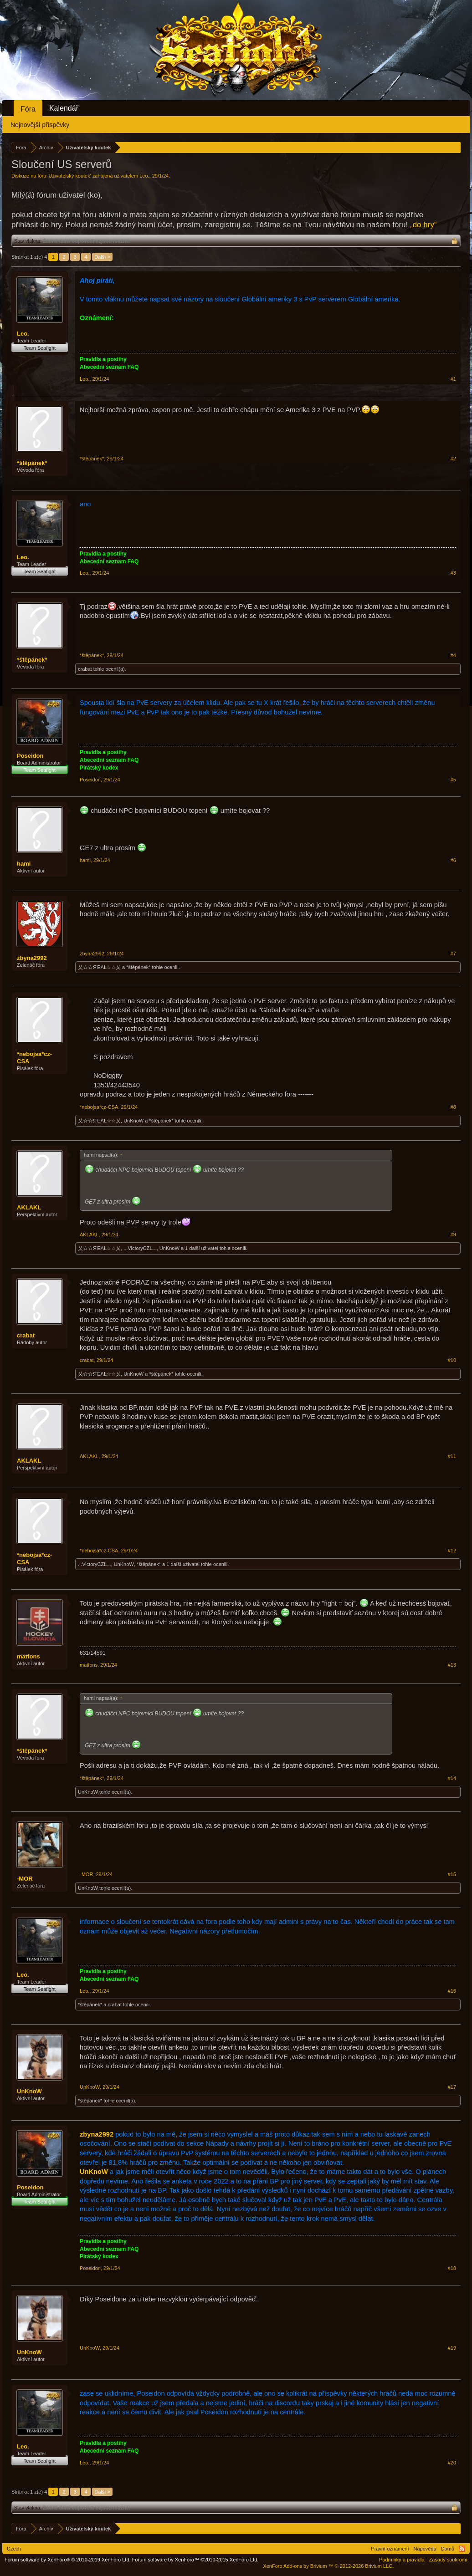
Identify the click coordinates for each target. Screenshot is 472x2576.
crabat (85, 669)
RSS (462, 2548)
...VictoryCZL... (140, 1248)
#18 (452, 2268)
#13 (452, 1665)
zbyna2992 (32, 957)
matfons (28, 1656)
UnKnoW (133, 1120)
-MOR (25, 1878)
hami (24, 863)
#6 (453, 860)
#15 (452, 1874)
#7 (453, 953)
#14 (452, 1778)
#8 (453, 1107)
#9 (453, 1234)
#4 (453, 655)
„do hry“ (423, 224)
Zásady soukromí (448, 2559)
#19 (452, 2348)
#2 (453, 458)
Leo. (144, 176)
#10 (452, 1360)
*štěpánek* (32, 462)
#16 (452, 1991)
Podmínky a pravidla (402, 2559)
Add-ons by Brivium (328, 2566)
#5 (453, 779)
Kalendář (63, 108)
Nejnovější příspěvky (39, 124)
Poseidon (30, 755)
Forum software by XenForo (68, 2559)
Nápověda (425, 2548)
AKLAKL (29, 1207)
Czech (14, 2548)
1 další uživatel (201, 1248)
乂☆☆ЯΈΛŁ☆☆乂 (99, 967)
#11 (452, 1456)
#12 (452, 1550)
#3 (453, 573)
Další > (102, 257)
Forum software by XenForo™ (195, 2559)
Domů (447, 2548)
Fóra (28, 109)
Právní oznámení (390, 2548)
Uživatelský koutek (69, 176)
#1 (453, 379)
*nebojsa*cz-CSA (34, 1058)
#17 (452, 2087)
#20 (452, 2462)
